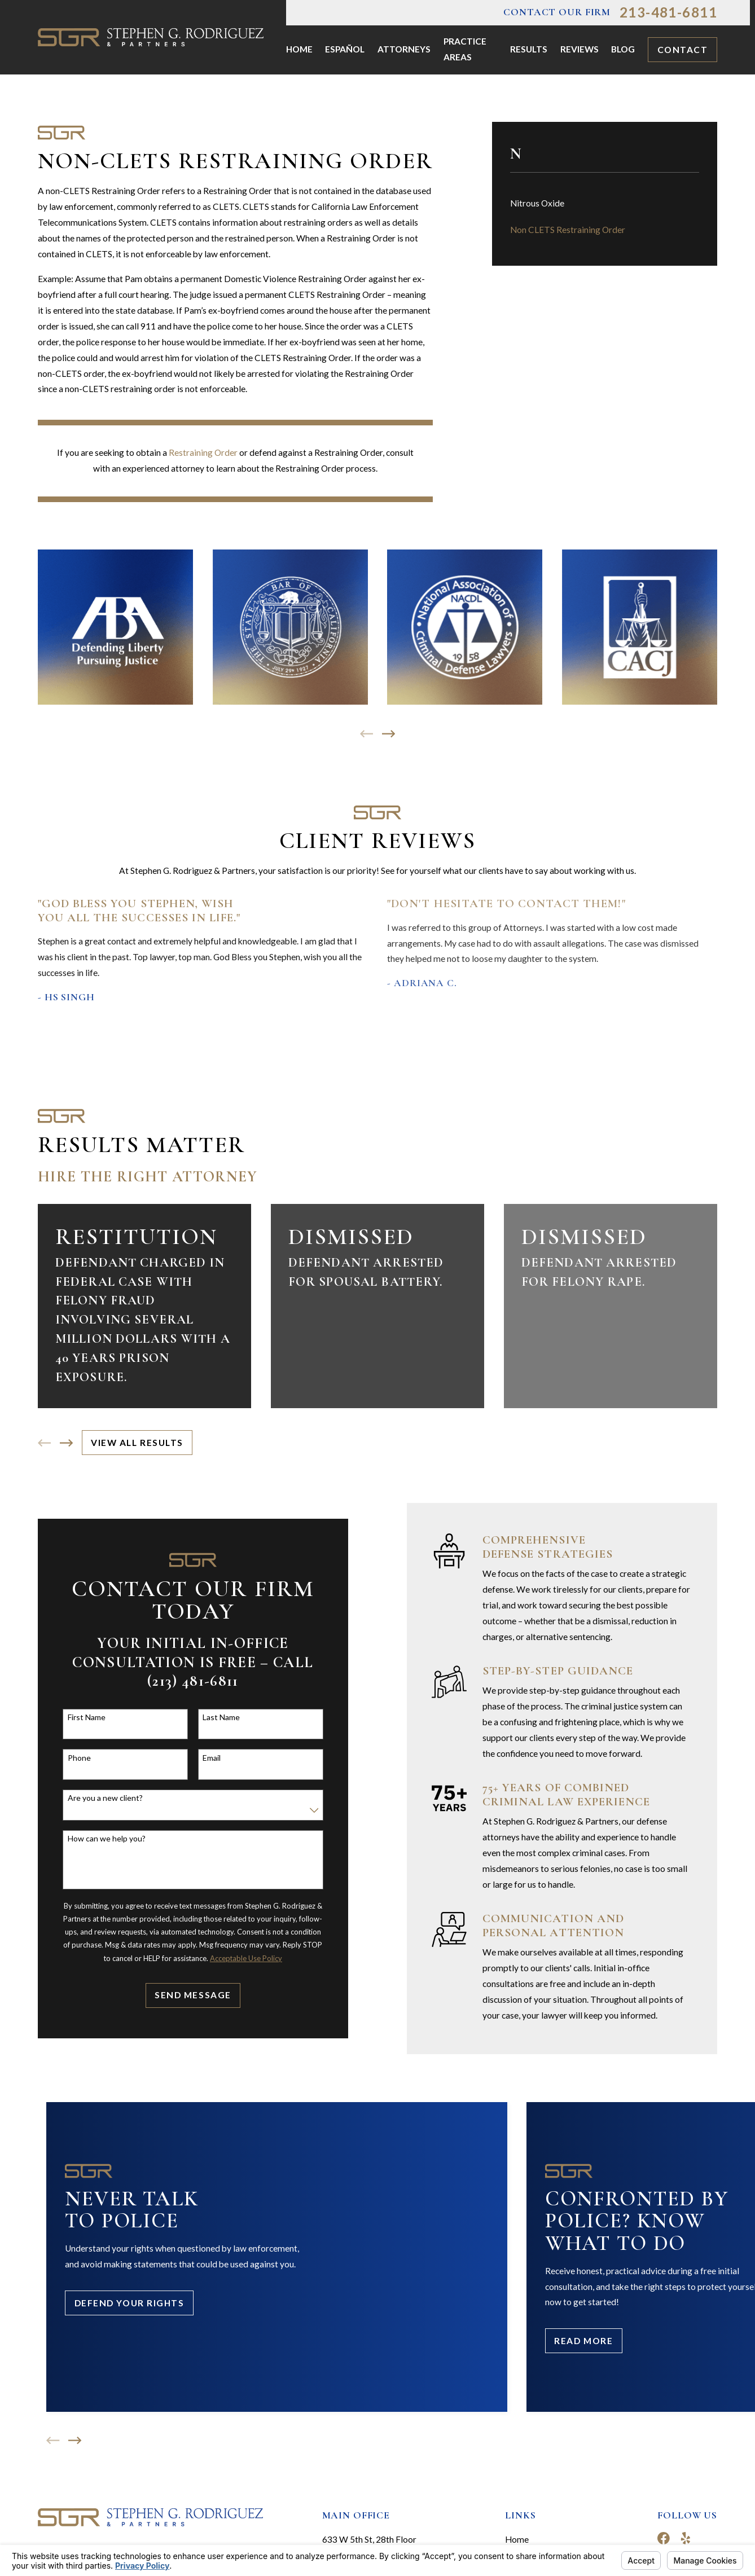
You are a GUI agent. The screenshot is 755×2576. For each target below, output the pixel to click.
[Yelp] (685, 2538)
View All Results (137, 1443)
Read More (583, 2341)
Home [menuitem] (299, 49)
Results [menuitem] (528, 49)
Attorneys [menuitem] (404, 49)
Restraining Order (203, 452)
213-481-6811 (668, 12)
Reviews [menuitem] (579, 49)
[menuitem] (605, 204)
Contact (682, 50)
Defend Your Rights (129, 2303)
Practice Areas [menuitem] (465, 49)
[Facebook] (663, 2538)
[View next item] (388, 733)
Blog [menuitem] (623, 49)
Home (517, 2539)
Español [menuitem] (345, 49)
